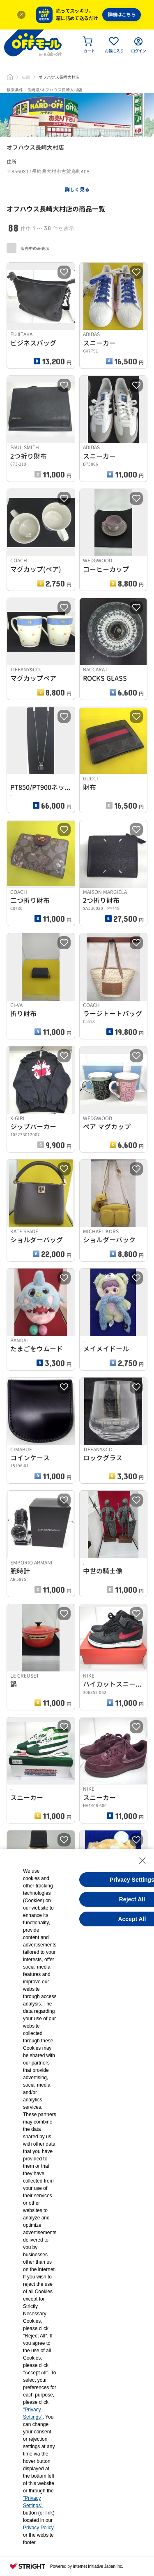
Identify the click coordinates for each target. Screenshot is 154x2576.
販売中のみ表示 (28, 248)
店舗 (26, 77)
